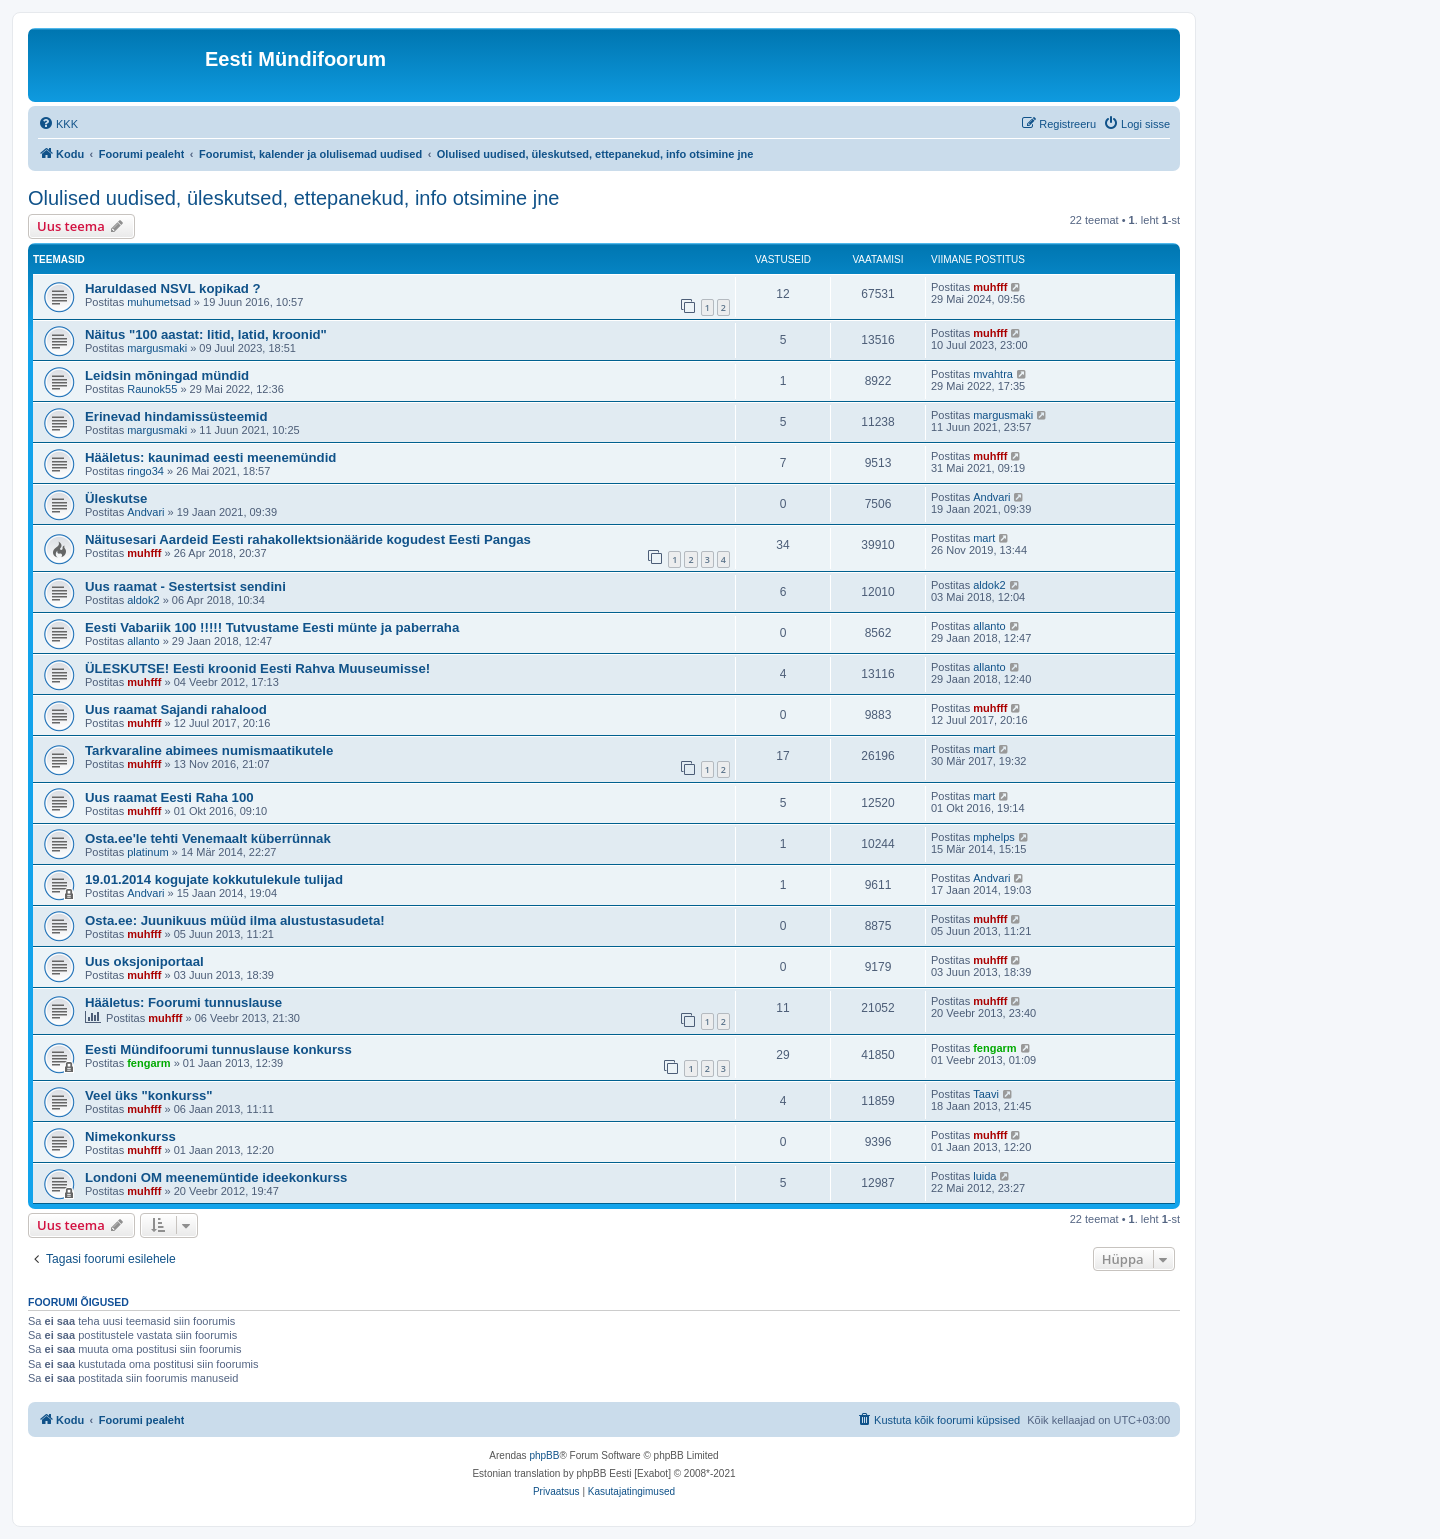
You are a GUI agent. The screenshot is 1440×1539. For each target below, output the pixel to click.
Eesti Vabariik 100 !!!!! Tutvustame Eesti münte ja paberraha (272, 627)
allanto (143, 641)
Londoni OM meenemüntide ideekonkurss (216, 1177)
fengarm (148, 1063)
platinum (148, 852)
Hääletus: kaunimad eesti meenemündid (210, 457)
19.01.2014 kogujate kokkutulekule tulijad (214, 879)
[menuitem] (58, 124)
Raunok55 (152, 389)
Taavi (986, 1094)
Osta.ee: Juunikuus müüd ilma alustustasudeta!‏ (235, 920)
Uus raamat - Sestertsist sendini (185, 586)
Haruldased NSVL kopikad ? (173, 288)
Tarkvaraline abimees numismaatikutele (209, 750)
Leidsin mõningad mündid (167, 375)
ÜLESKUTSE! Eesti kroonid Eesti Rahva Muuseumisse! (257, 668)
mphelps (994, 837)
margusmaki (157, 348)
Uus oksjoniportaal (144, 961)
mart (984, 538)
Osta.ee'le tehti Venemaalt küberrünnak (208, 838)
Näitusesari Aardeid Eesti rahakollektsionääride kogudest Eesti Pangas (308, 539)
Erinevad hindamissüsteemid (176, 416)
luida (984, 1176)
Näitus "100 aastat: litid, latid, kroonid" (206, 334)
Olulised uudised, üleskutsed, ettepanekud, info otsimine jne (293, 198)
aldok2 (143, 600)
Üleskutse (116, 498)
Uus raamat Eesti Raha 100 (169, 797)
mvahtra (993, 374)
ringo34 (145, 471)
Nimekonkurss (130, 1136)
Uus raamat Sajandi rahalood (176, 709)
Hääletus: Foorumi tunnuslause (183, 1002)
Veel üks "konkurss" (149, 1095)
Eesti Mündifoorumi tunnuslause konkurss (218, 1049)
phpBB (544, 1455)
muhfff (990, 287)
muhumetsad (159, 302)
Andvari (145, 512)
